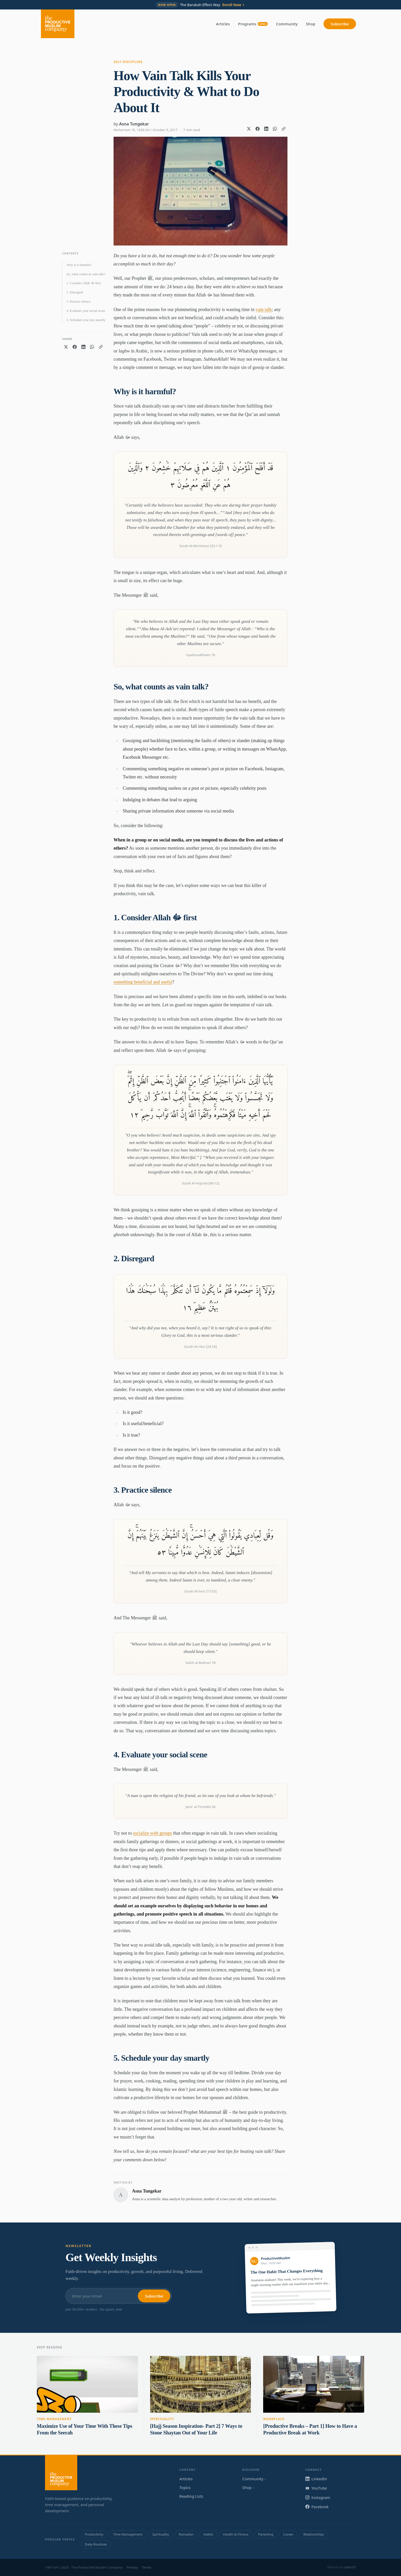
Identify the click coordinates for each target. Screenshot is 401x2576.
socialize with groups (152, 1833)
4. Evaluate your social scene (85, 311)
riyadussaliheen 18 (200, 655)
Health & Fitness (235, 2534)
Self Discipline (128, 62)
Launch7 (350, 2567)
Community (287, 23)
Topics (185, 2487)
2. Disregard (74, 292)
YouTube (316, 2488)
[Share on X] (249, 129)
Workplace (273, 2419)
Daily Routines (96, 2544)
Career (288, 2534)
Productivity (94, 2534)
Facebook (317, 2506)
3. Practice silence (78, 301)
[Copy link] (283, 129)
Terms (146, 2567)
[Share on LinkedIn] (266, 129)
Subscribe (340, 23)
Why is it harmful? (79, 265)
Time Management (54, 2419)
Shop (310, 23)
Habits (208, 2534)
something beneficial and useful (143, 982)
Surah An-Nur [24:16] (200, 1346)
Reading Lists (191, 2496)
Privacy (132, 2567)
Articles (223, 23)
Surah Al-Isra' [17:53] (200, 1591)
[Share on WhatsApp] (275, 129)
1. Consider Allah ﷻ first (83, 283)
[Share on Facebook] (257, 129)
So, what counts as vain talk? (85, 274)
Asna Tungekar (134, 124)
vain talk (263, 309)
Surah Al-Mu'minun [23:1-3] (200, 545)
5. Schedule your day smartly (85, 320)
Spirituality (162, 2419)
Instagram (317, 2497)
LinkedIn (316, 2478)
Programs (253, 23)
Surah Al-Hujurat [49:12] (200, 1183)
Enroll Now (233, 5)
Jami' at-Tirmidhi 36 (200, 1806)
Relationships (313, 2534)
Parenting (265, 2534)
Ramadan (186, 2534)
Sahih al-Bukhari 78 (200, 1662)
